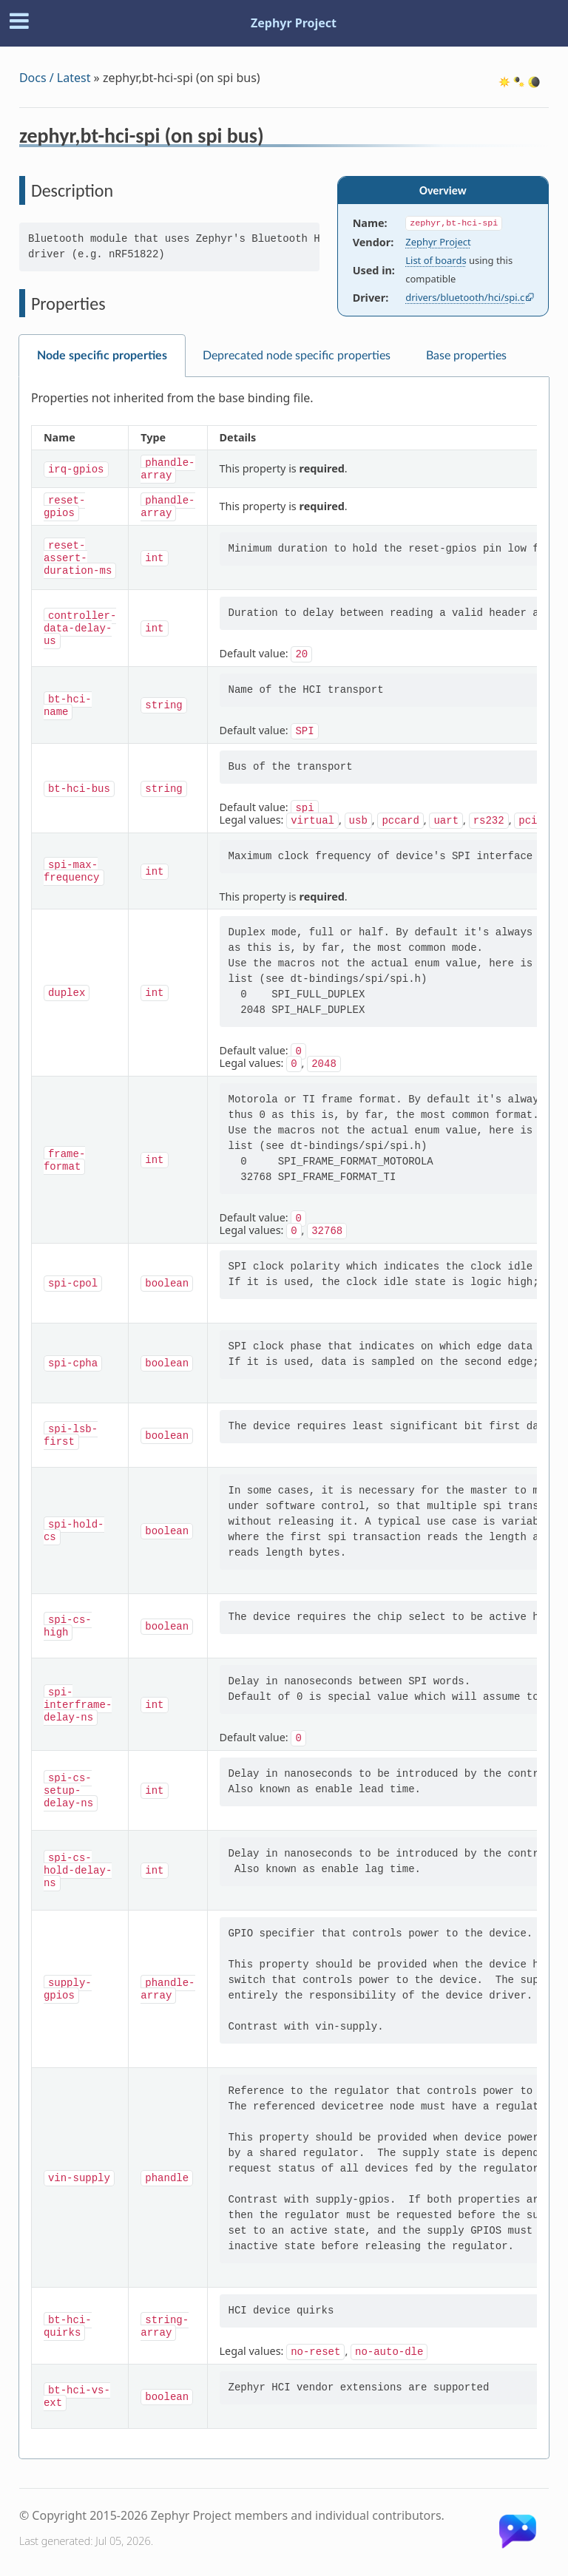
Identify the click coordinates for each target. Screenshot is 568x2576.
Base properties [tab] (466, 356)
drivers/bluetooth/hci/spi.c (464, 297)
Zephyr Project (294, 23)
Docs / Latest (55, 78)
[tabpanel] (284, 1418)
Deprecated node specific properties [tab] (296, 356)
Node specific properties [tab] (102, 356)
